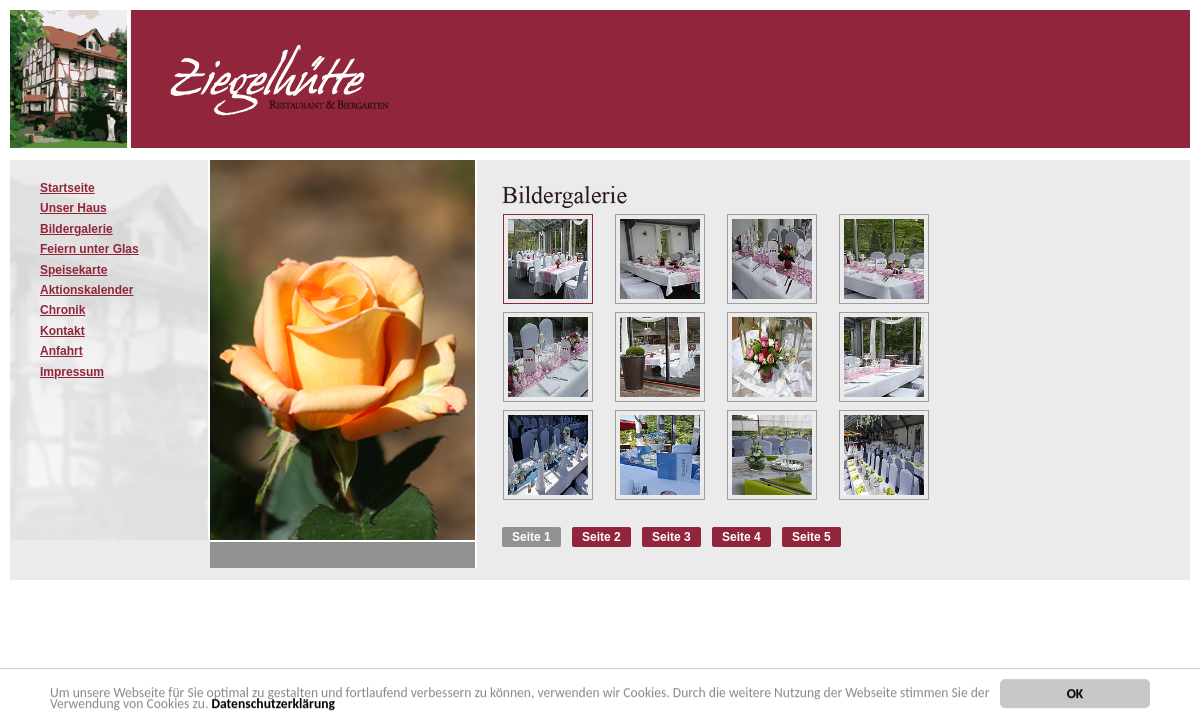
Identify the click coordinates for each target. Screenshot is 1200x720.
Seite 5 (811, 537)
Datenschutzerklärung (273, 705)
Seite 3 (671, 537)
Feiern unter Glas (89, 249)
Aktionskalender (86, 290)
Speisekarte (73, 270)
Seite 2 (601, 537)
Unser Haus (73, 208)
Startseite (67, 188)
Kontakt (62, 331)
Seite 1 (531, 537)
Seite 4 (741, 537)
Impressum (72, 372)
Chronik (62, 310)
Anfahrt (61, 351)
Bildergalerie (76, 229)
